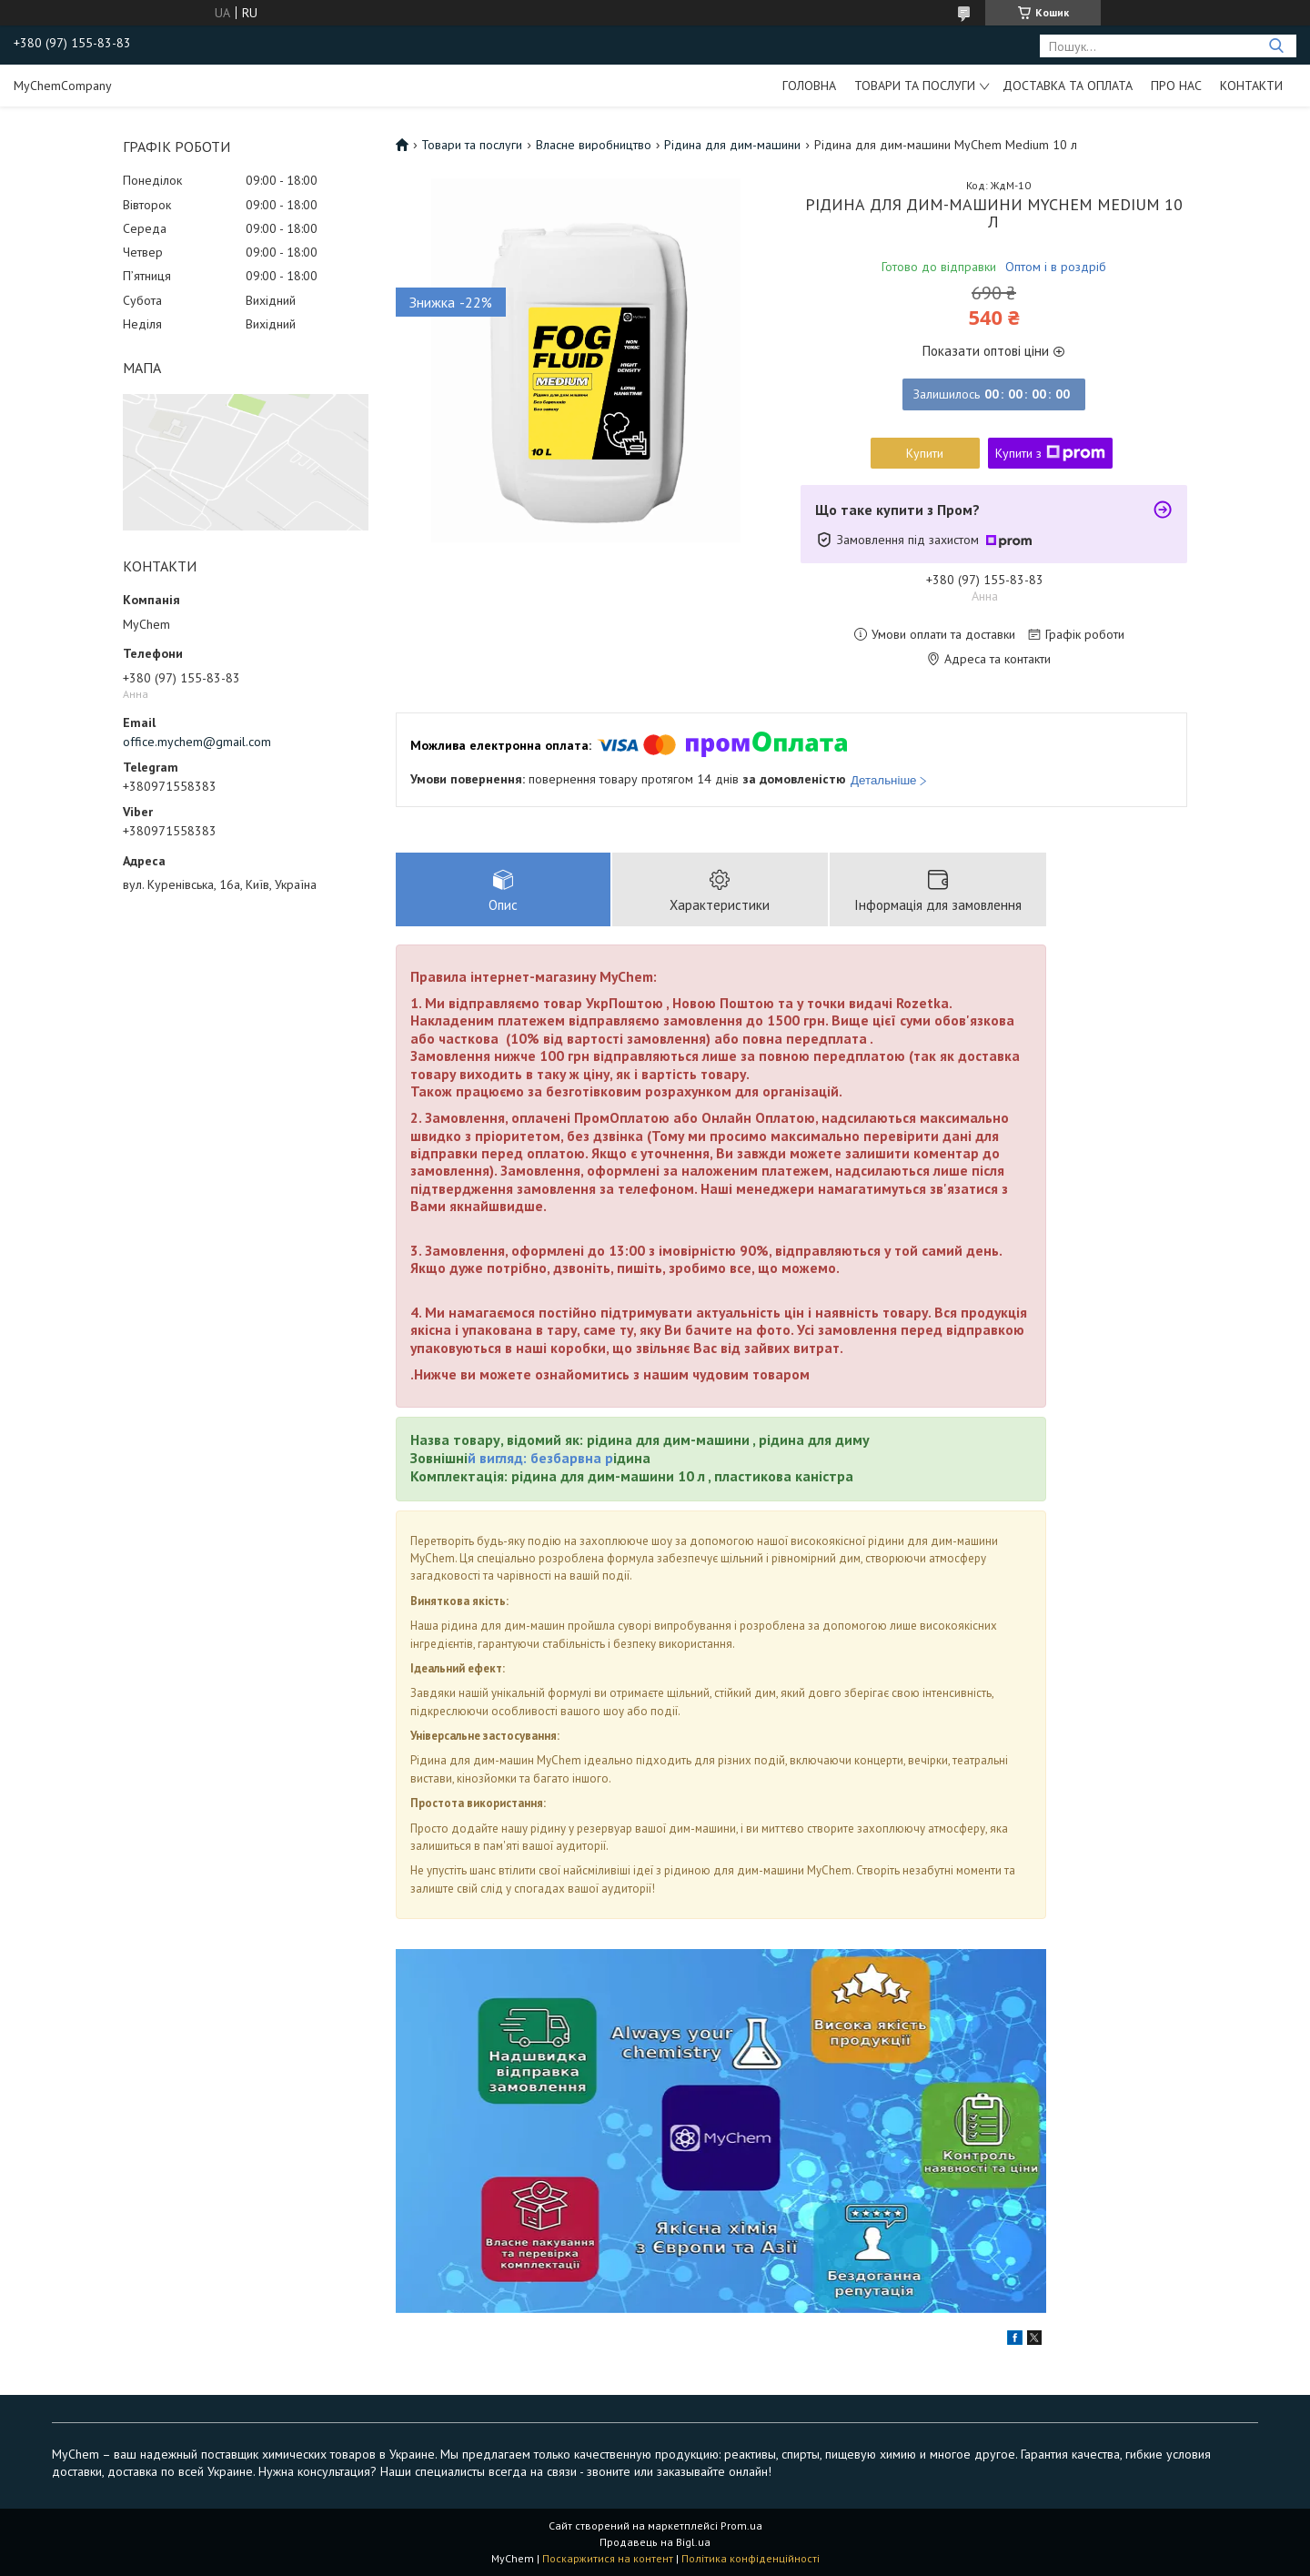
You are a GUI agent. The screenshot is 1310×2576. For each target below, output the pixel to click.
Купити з (1050, 453)
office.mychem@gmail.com (197, 741)
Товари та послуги (914, 85)
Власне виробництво (593, 144)
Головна (809, 85)
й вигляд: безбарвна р (540, 1458)
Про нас (1176, 85)
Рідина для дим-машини (732, 144)
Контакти (1251, 85)
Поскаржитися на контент (607, 2558)
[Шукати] (1275, 46)
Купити (924, 453)
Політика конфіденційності (750, 2558)
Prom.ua (741, 2525)
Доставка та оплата (1068, 85)
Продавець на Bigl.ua (655, 2542)
